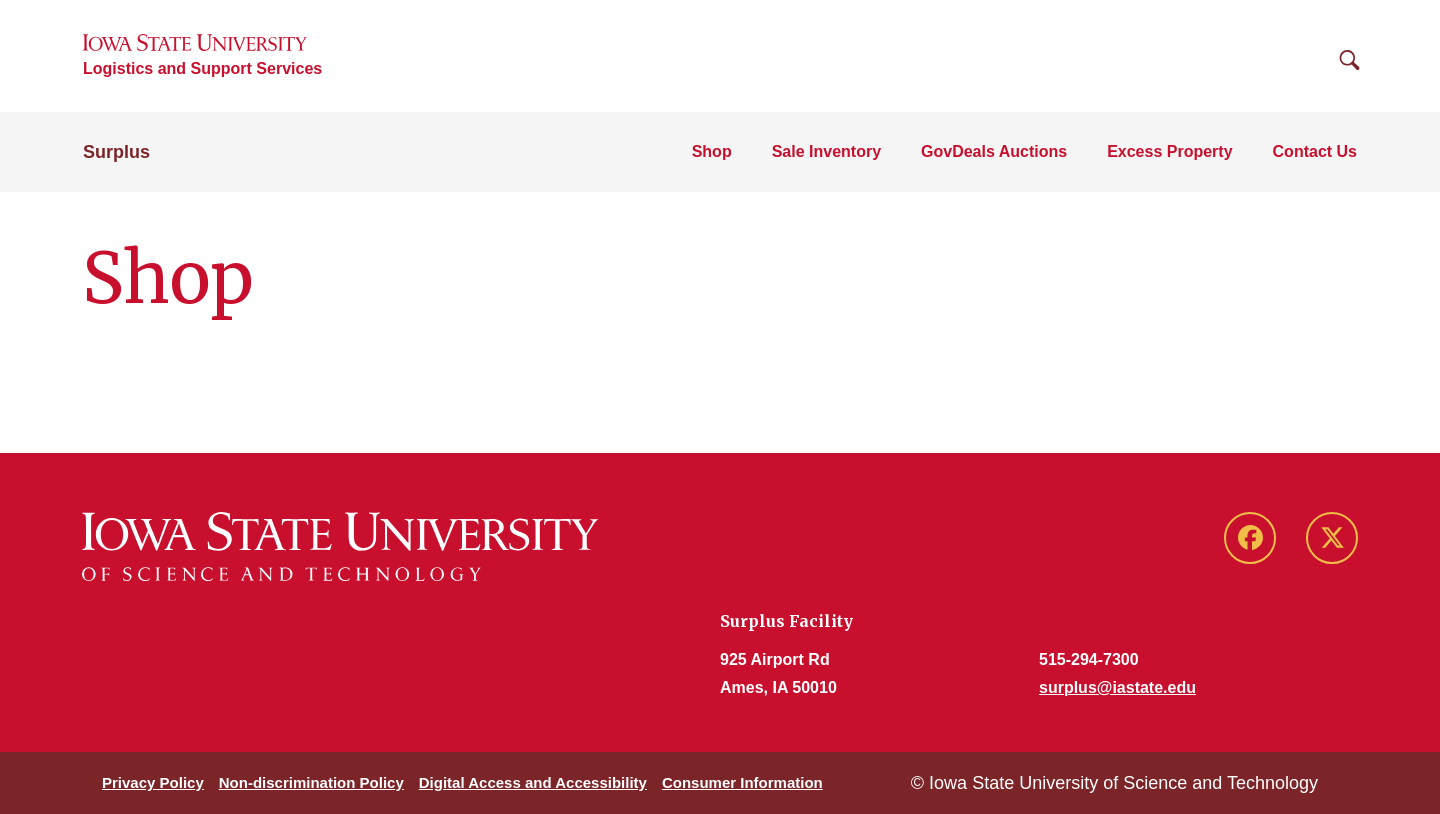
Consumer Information (742, 782)
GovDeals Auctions (994, 151)
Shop (712, 151)
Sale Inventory (826, 151)
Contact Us (1315, 151)
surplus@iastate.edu (1117, 687)
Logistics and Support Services (202, 68)
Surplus (116, 152)
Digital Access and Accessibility (533, 782)
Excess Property (1169, 151)
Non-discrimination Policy (311, 782)
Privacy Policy (153, 782)
